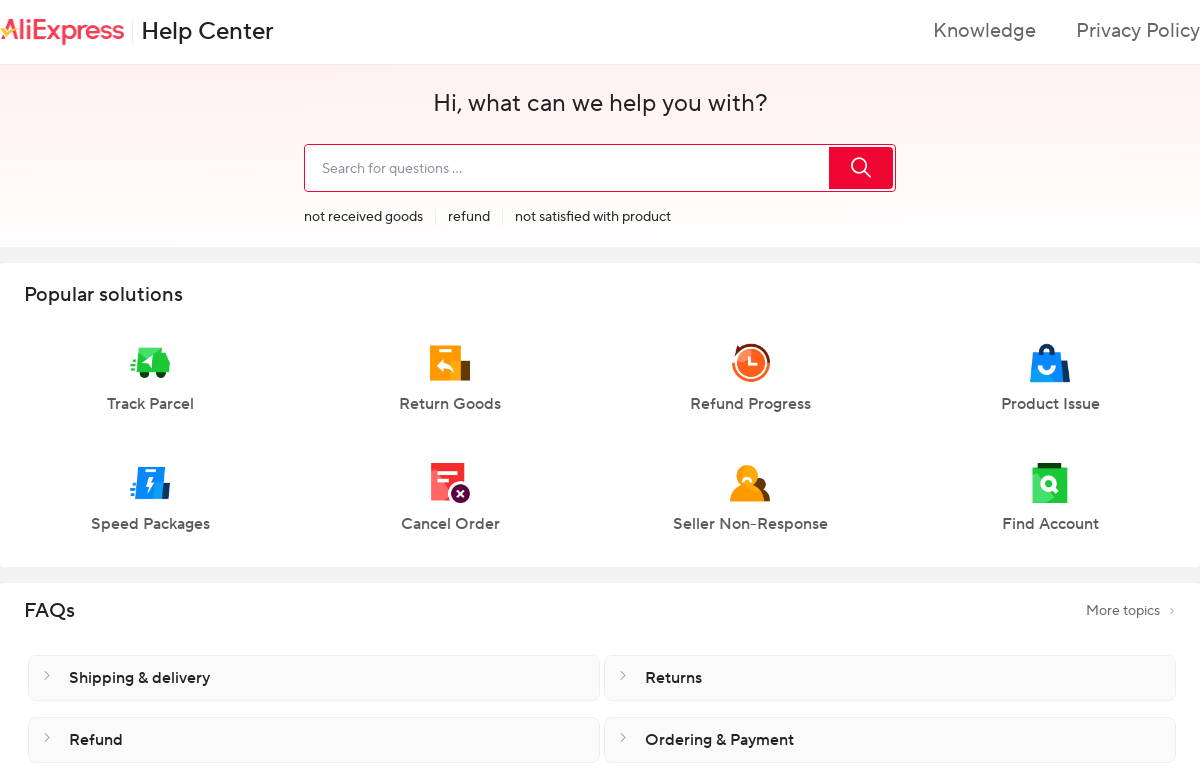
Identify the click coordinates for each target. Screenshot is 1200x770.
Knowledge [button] (984, 31)
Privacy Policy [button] (1138, 31)
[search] (566, 168)
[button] (150, 387)
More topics (1131, 611)
